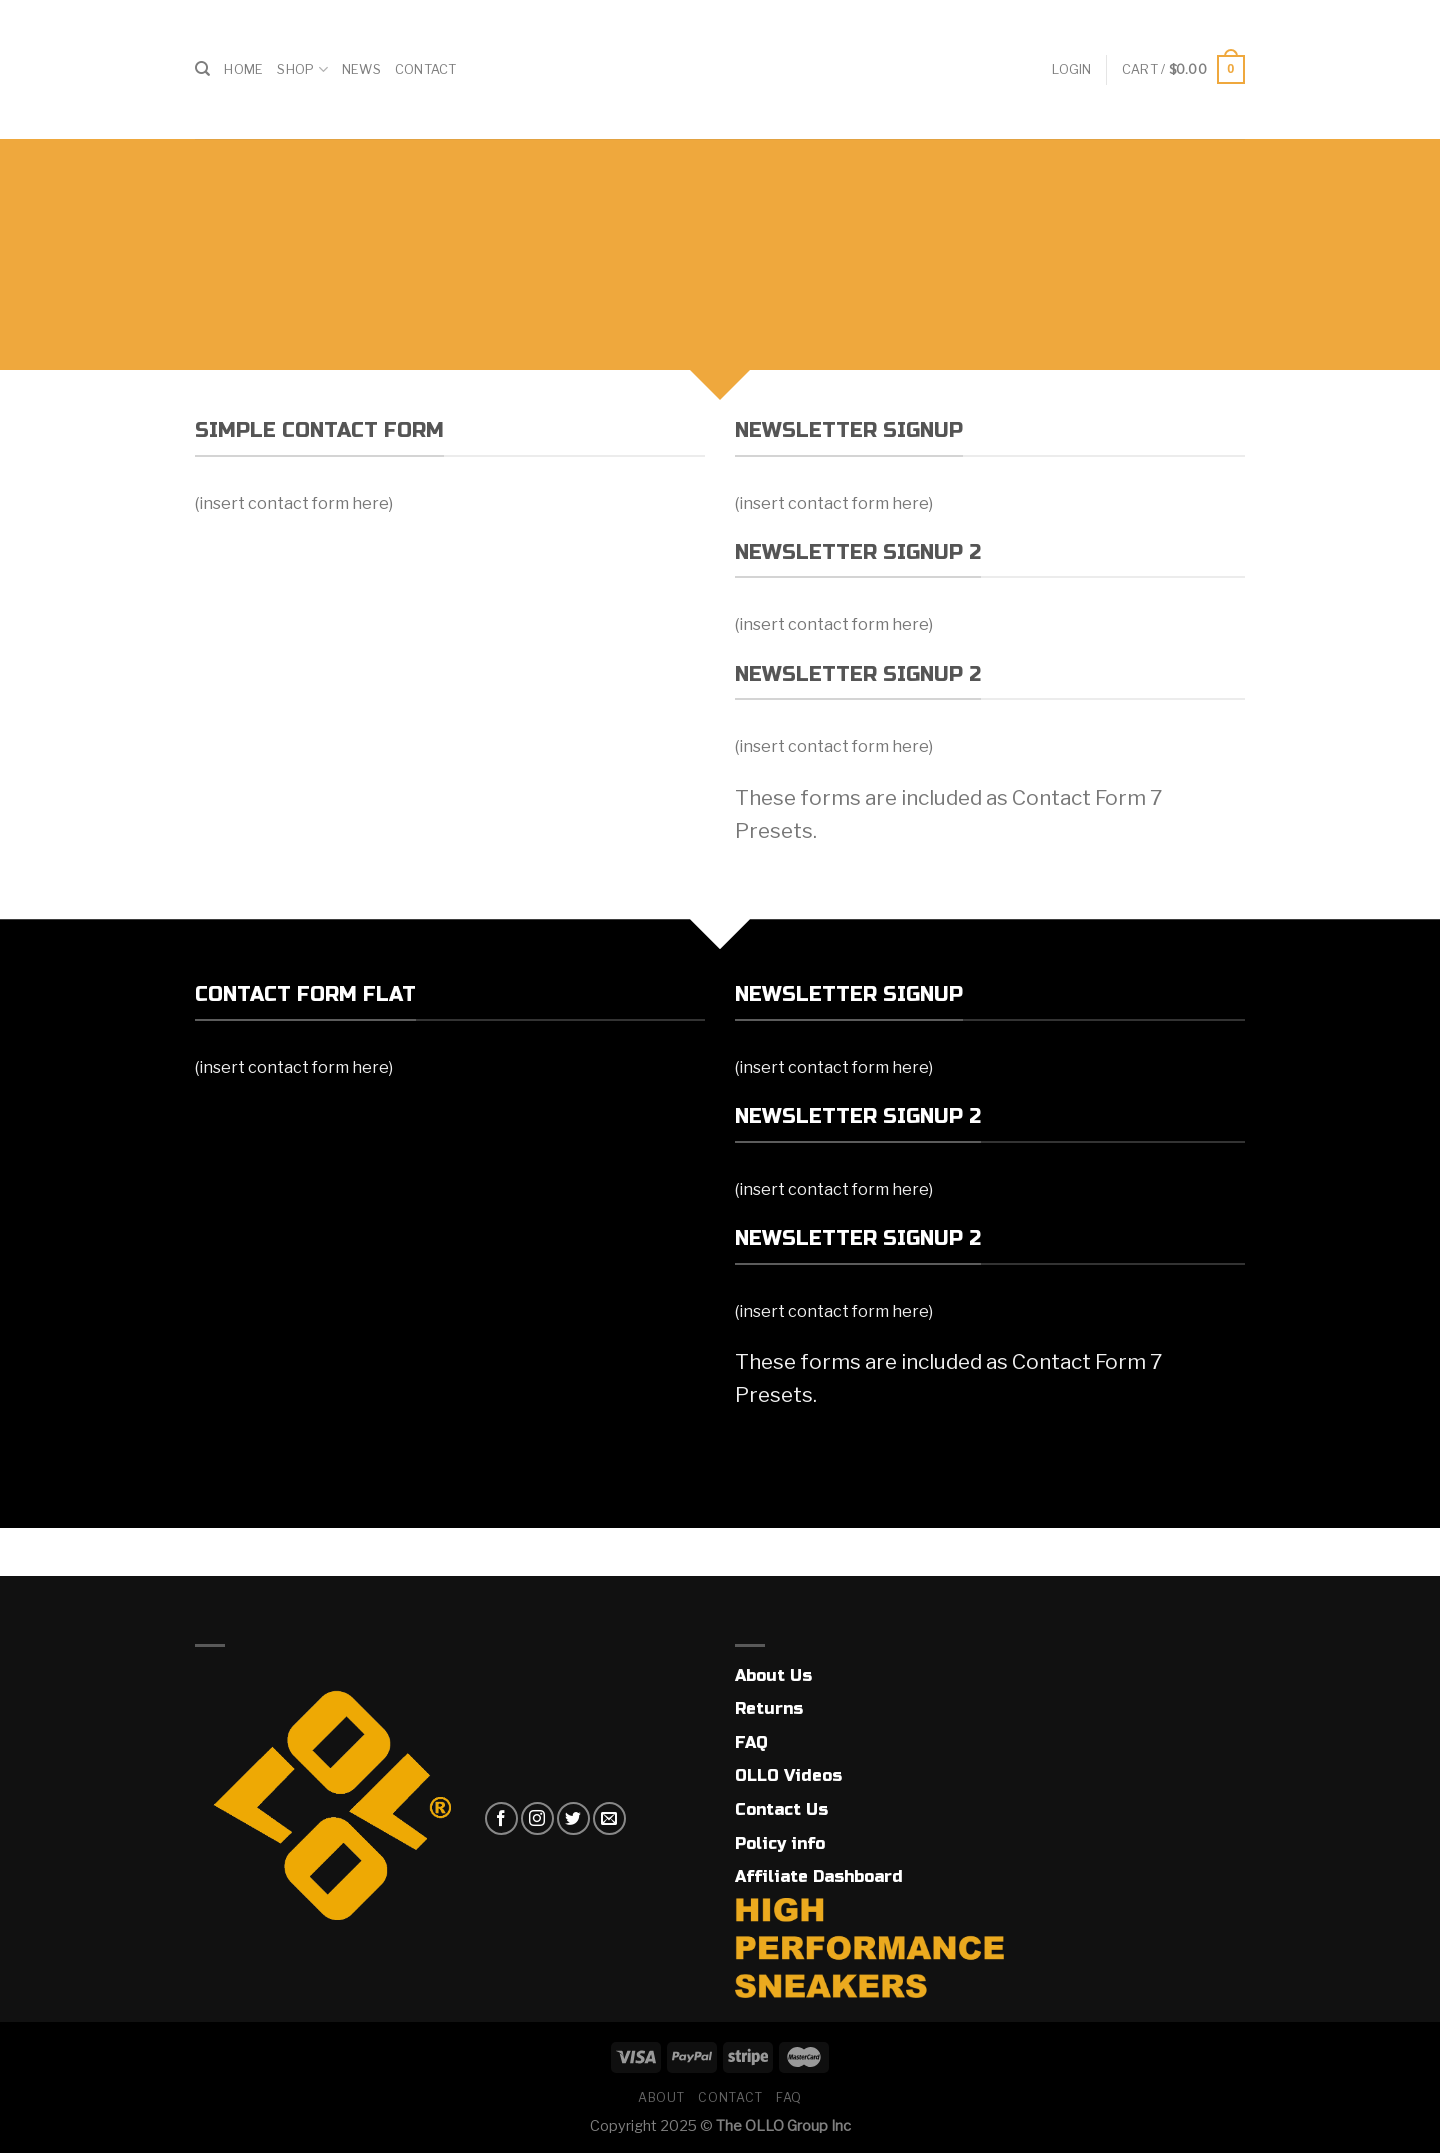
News (361, 69)
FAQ (751, 1742)
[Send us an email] (609, 1818)
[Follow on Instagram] (537, 1818)
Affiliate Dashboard (819, 1876)
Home (243, 69)
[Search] (202, 69)
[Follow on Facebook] (501, 1818)
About (661, 2097)
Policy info (780, 1843)
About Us (773, 1675)
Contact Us (781, 1809)
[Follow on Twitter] (573, 1818)
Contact (426, 69)
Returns (769, 1708)
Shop (302, 69)
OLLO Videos (788, 1775)
